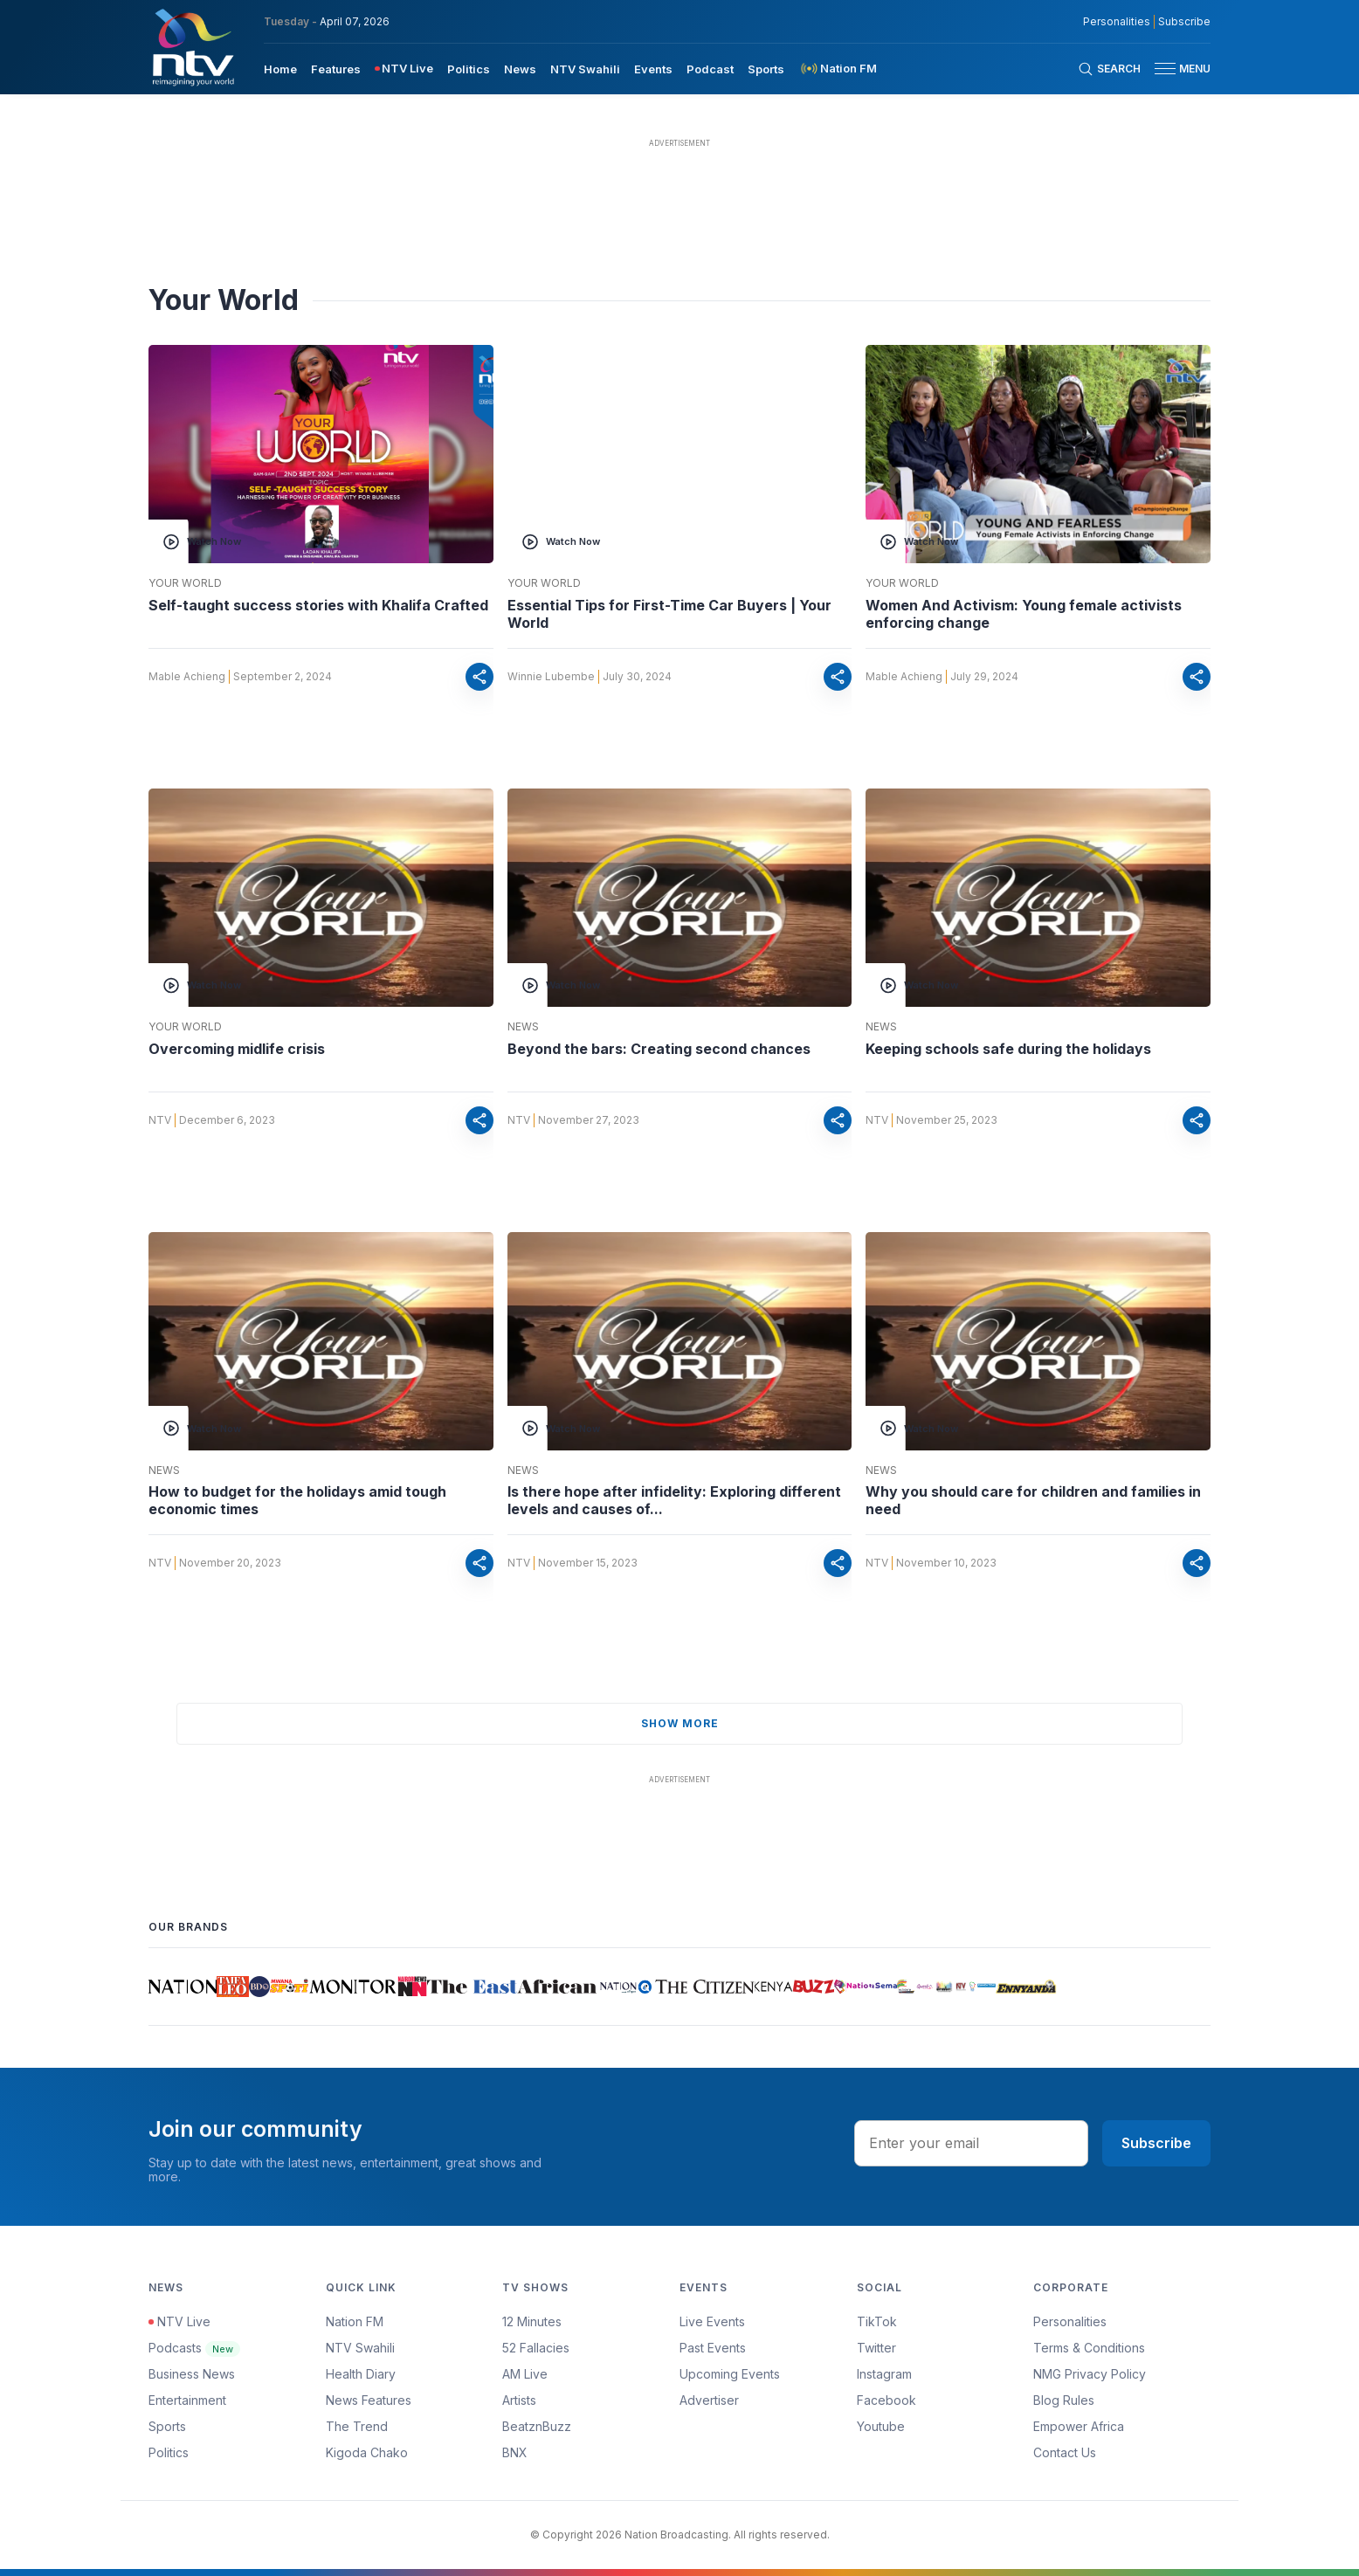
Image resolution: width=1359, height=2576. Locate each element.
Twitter (876, 2347)
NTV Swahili (360, 2347)
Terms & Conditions (1089, 2347)
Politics (168, 2452)
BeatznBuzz (536, 2426)
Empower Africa (1078, 2426)
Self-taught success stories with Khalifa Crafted (318, 605)
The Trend (357, 2426)
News (523, 1027)
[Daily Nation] (182, 1987)
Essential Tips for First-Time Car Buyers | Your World (669, 613)
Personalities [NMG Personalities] (1116, 22)
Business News (191, 2373)
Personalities (1070, 2321)
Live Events (712, 2321)
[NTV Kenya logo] (192, 47)
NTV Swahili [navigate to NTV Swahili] (585, 69)
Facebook (886, 2400)
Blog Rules (1063, 2400)
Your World (185, 583)
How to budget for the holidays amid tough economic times (297, 1500)
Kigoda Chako (367, 2452)
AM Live (525, 2373)
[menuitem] (280, 68)
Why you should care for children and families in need (1033, 1500)
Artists (519, 2400)
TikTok (877, 2321)
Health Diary (361, 2373)
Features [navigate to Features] (336, 69)
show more (680, 1723)
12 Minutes (532, 2321)
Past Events (713, 2347)
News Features (368, 2400)
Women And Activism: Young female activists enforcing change (1024, 613)
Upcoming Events (730, 2373)
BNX (515, 2452)
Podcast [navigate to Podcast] (710, 69)
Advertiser (709, 2400)
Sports (167, 2426)
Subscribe (1156, 2143)
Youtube (881, 2426)
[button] (1176, 69)
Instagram (884, 2373)
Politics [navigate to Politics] (468, 69)
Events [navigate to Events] (653, 69)
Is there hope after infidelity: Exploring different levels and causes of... (674, 1500)
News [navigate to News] (520, 69)
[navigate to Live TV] (404, 68)
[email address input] (971, 2143)
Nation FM (354, 2321)
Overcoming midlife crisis (236, 1048)
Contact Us (1064, 2452)
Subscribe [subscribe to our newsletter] (1184, 22)
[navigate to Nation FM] (837, 68)
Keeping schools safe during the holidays (1008, 1048)
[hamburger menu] (1165, 69)
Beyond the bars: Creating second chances (659, 1048)
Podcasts (194, 2347)
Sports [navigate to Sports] (766, 69)
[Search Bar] (1109, 69)
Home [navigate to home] (280, 69)
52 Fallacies (535, 2347)
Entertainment (187, 2400)
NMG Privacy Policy (1089, 2373)
